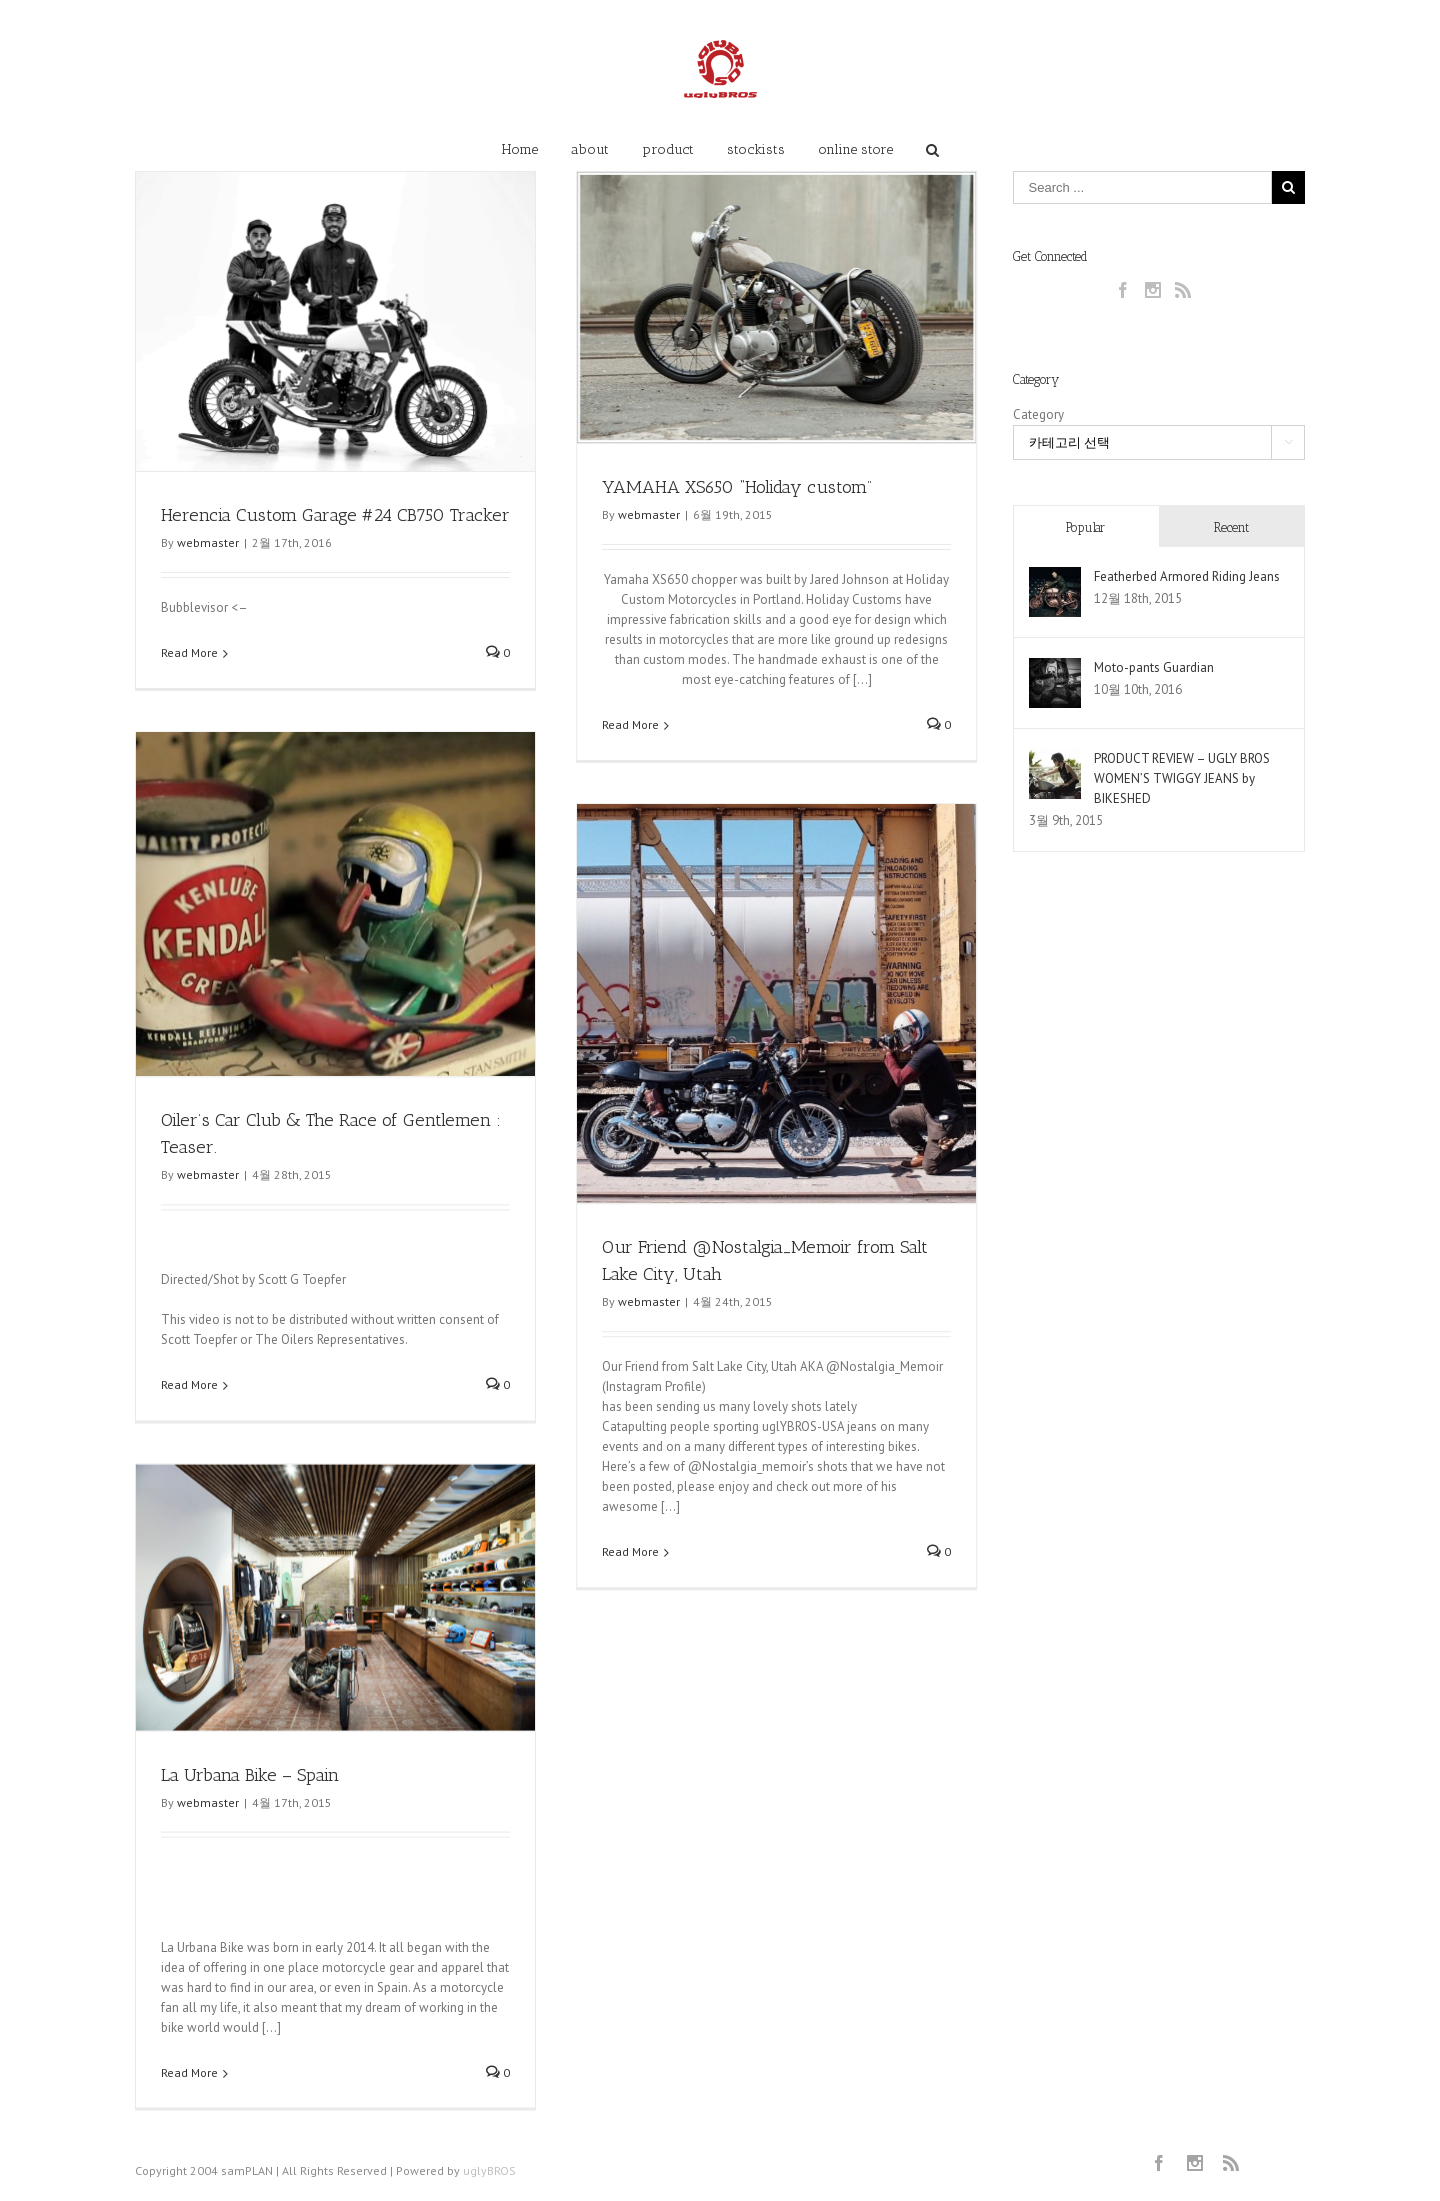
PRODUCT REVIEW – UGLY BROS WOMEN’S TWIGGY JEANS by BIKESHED (1182, 778)
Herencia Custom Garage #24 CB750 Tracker (335, 515)
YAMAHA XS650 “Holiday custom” (735, 487)
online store (855, 149)
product (668, 149)
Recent (1231, 527)
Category (1038, 414)
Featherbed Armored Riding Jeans (1187, 576)
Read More (189, 652)
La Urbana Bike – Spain (250, 1782)
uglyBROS (489, 2177)
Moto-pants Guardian (1154, 667)
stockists (756, 149)
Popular (1085, 527)
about (590, 149)
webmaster (208, 542)
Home (520, 149)
